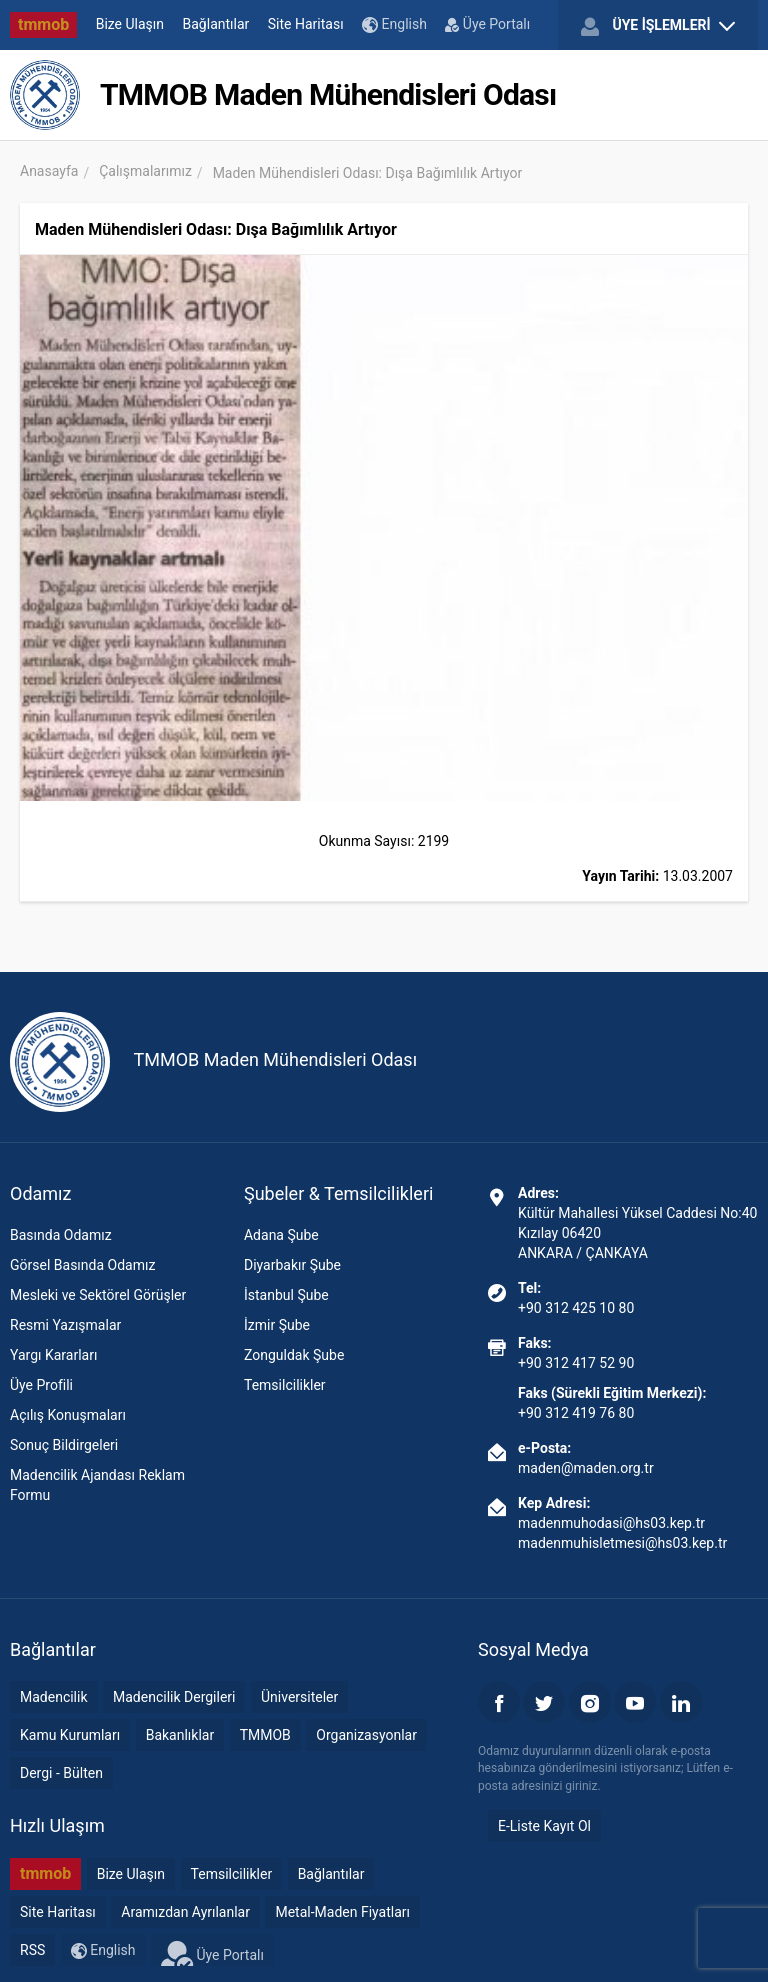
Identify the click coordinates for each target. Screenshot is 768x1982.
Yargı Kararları (53, 1355)
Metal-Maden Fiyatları (342, 1912)
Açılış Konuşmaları (68, 1415)
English (394, 24)
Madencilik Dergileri (174, 1697)
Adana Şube (281, 1235)
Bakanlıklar (180, 1735)
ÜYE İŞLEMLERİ (658, 26)
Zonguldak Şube (294, 1355)
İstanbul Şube (286, 1295)
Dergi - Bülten (61, 1773)
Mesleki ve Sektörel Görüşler (98, 1295)
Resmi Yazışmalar (65, 1325)
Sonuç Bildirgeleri (64, 1445)
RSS (32, 1950)
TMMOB (265, 1735)
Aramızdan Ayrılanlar (185, 1912)
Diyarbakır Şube (292, 1265)
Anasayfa (49, 171)
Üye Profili (41, 1385)
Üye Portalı (487, 24)
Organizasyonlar (366, 1735)
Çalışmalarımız (145, 171)
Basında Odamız (61, 1235)
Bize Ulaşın (130, 24)
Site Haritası (306, 24)
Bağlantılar (216, 24)
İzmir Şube (277, 1325)
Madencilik (54, 1697)
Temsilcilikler (285, 1385)
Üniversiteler (299, 1697)
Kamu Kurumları (70, 1735)
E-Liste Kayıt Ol (544, 1826)
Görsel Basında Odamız (82, 1265)
